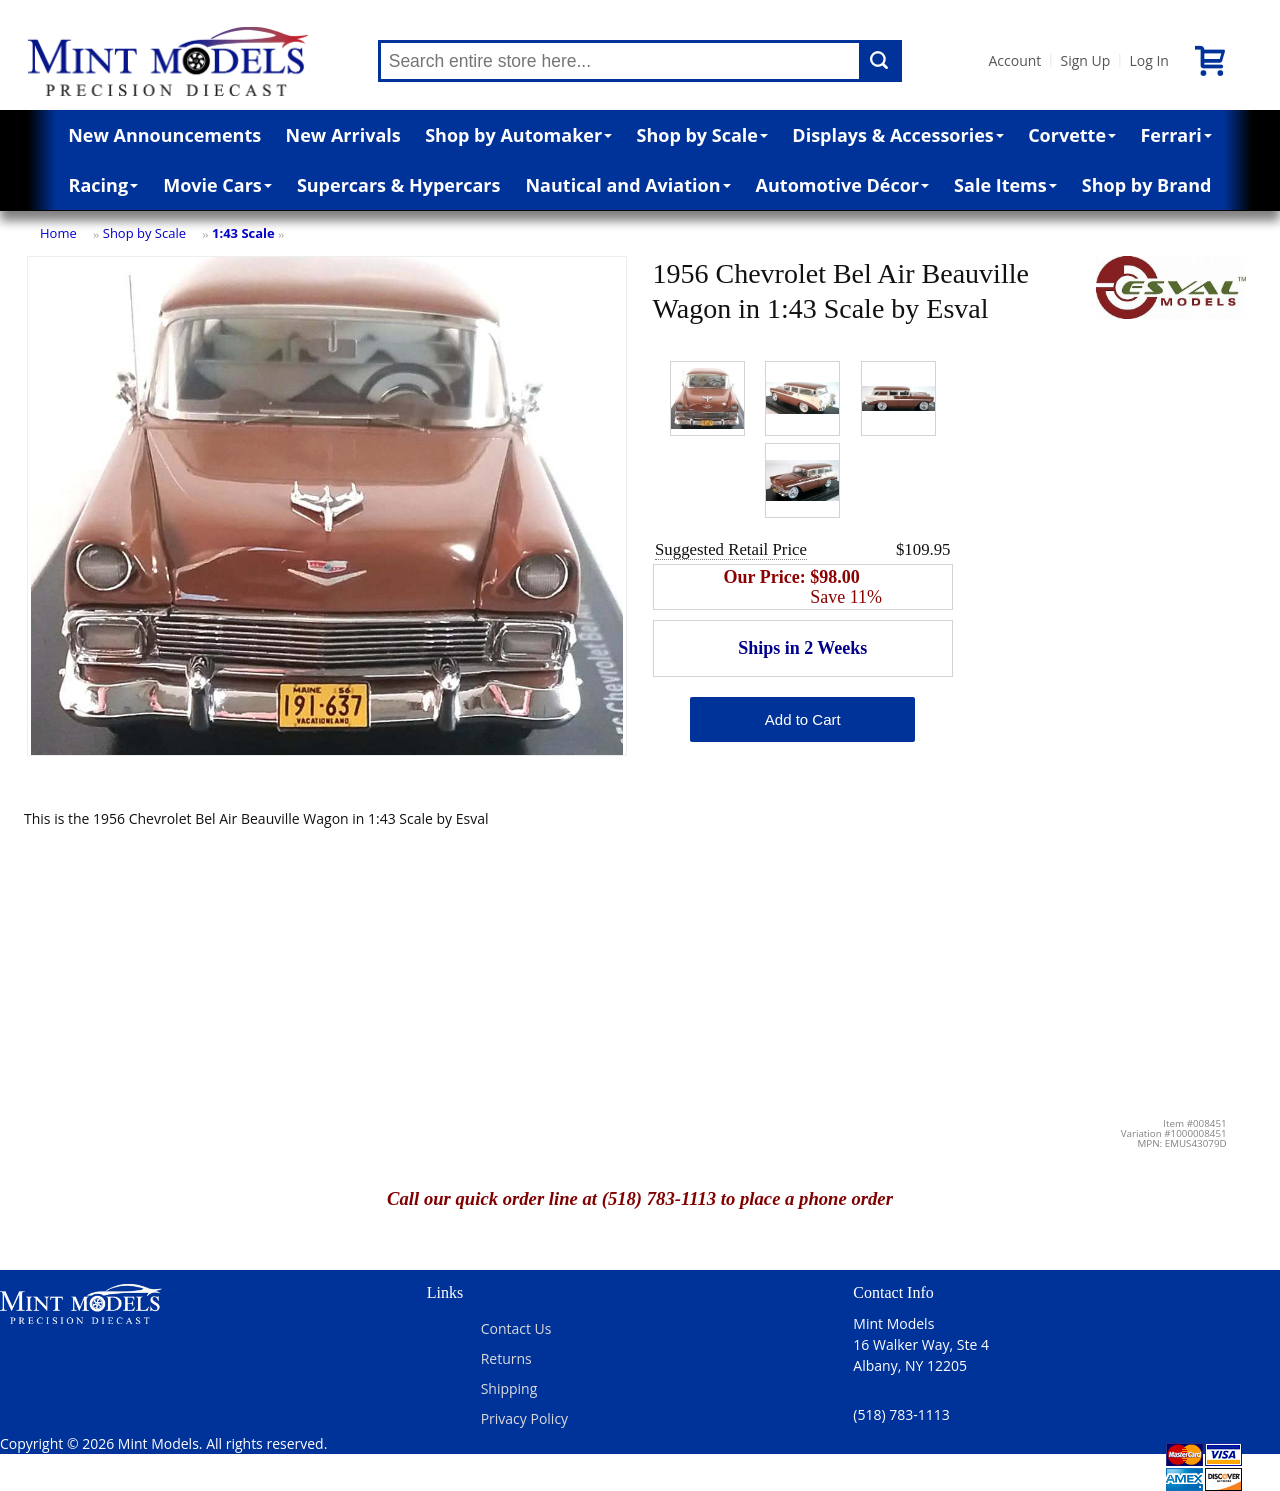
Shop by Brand (1147, 185)
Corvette (1072, 135)
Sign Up (1085, 60)
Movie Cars (217, 185)
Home (58, 233)
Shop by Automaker (518, 135)
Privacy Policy (524, 1418)
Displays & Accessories (897, 135)
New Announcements (164, 135)
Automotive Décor (842, 185)
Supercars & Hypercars (399, 185)
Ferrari (1175, 135)
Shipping (509, 1388)
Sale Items (1005, 185)
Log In (1148, 60)
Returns (506, 1358)
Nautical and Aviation (627, 185)
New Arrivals (343, 135)
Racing (104, 185)
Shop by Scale (702, 135)
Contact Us (516, 1328)
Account (1015, 60)
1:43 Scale (243, 233)
